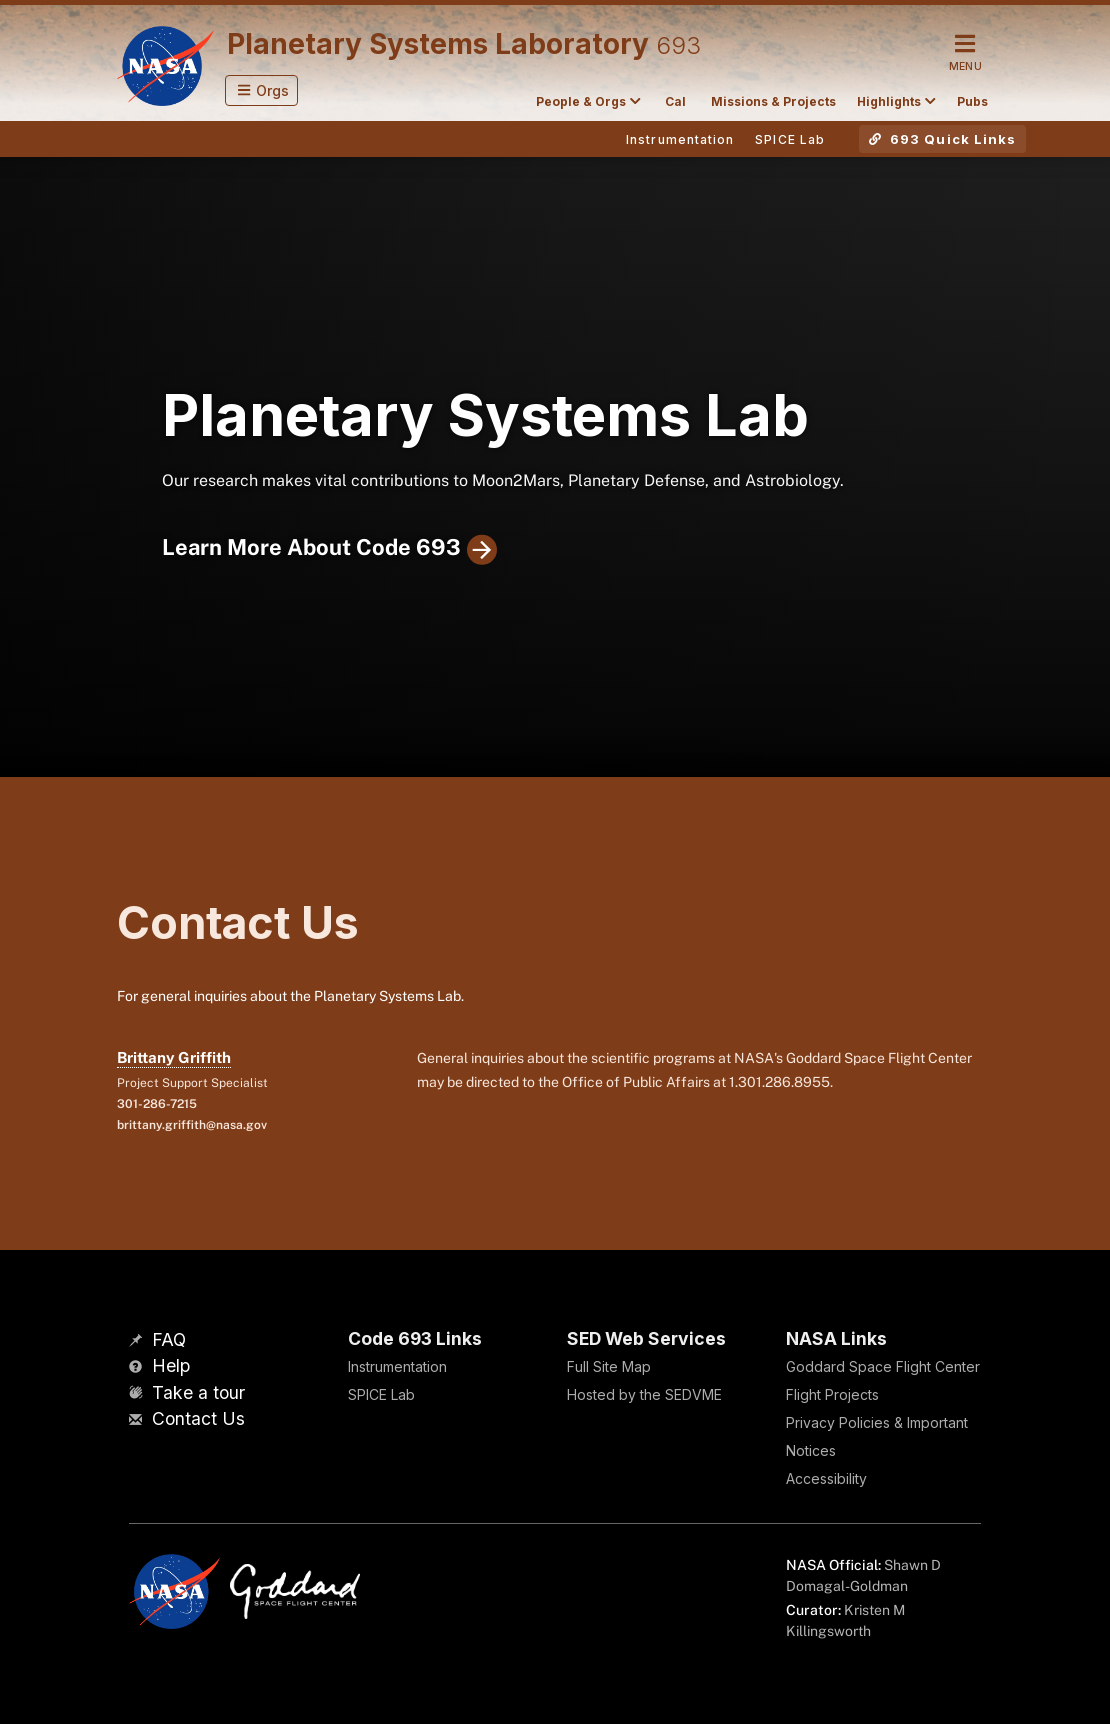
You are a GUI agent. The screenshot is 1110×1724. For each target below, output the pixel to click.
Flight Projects (832, 1394)
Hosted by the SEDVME (644, 1394)
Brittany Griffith (174, 1057)
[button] (261, 90)
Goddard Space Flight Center (883, 1366)
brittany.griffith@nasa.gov (192, 1125)
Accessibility (826, 1478)
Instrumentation (397, 1366)
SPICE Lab (381, 1394)
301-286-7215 (157, 1104)
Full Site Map (609, 1366)
